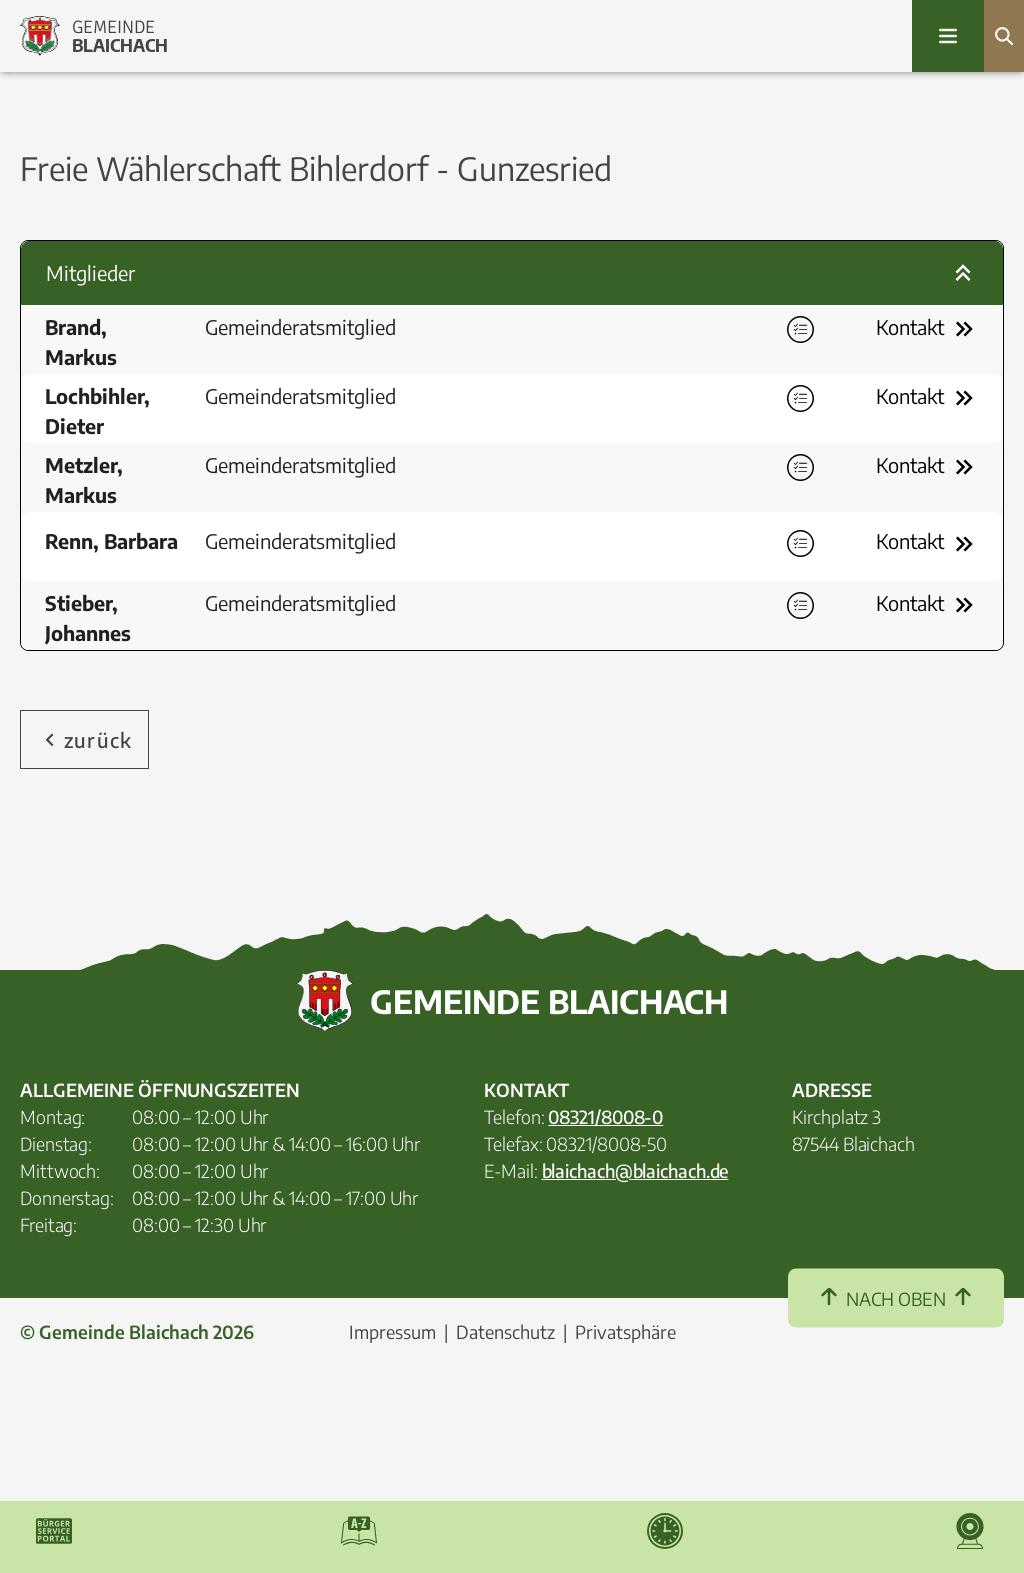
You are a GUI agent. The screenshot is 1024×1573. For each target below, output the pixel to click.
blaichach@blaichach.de (635, 1298)
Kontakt (927, 329)
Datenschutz (505, 1459)
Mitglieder (512, 273)
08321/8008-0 (605, 1244)
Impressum (392, 1459)
